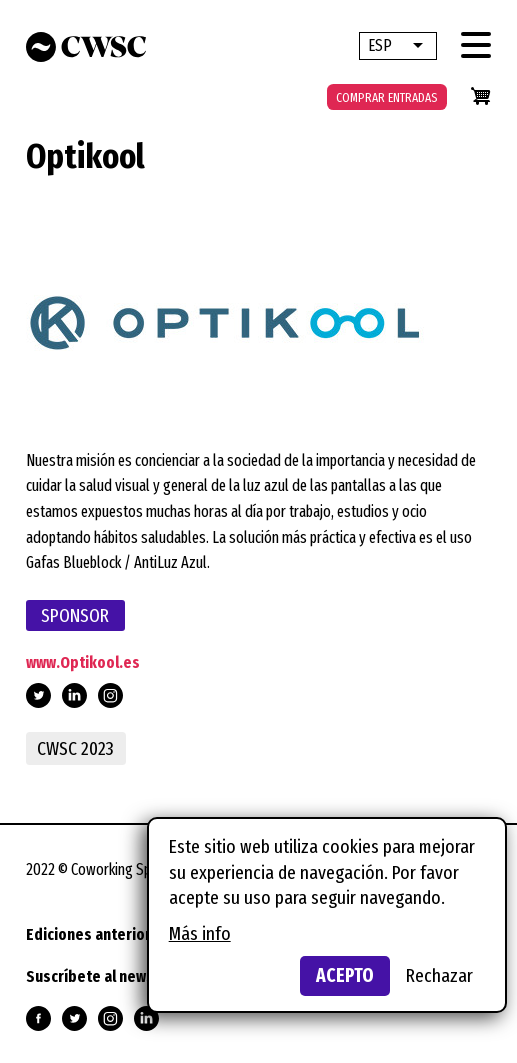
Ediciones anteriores (97, 934)
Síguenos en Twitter (74, 1018)
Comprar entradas (387, 97)
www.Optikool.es (83, 662)
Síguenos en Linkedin (146, 1018)
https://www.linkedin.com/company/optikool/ (74, 695)
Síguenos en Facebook (38, 1018)
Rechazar (439, 975)
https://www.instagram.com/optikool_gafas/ (110, 695)
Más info (200, 933)
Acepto (345, 975)
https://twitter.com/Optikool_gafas (38, 695)
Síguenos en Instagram (110, 1018)
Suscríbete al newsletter (110, 976)
